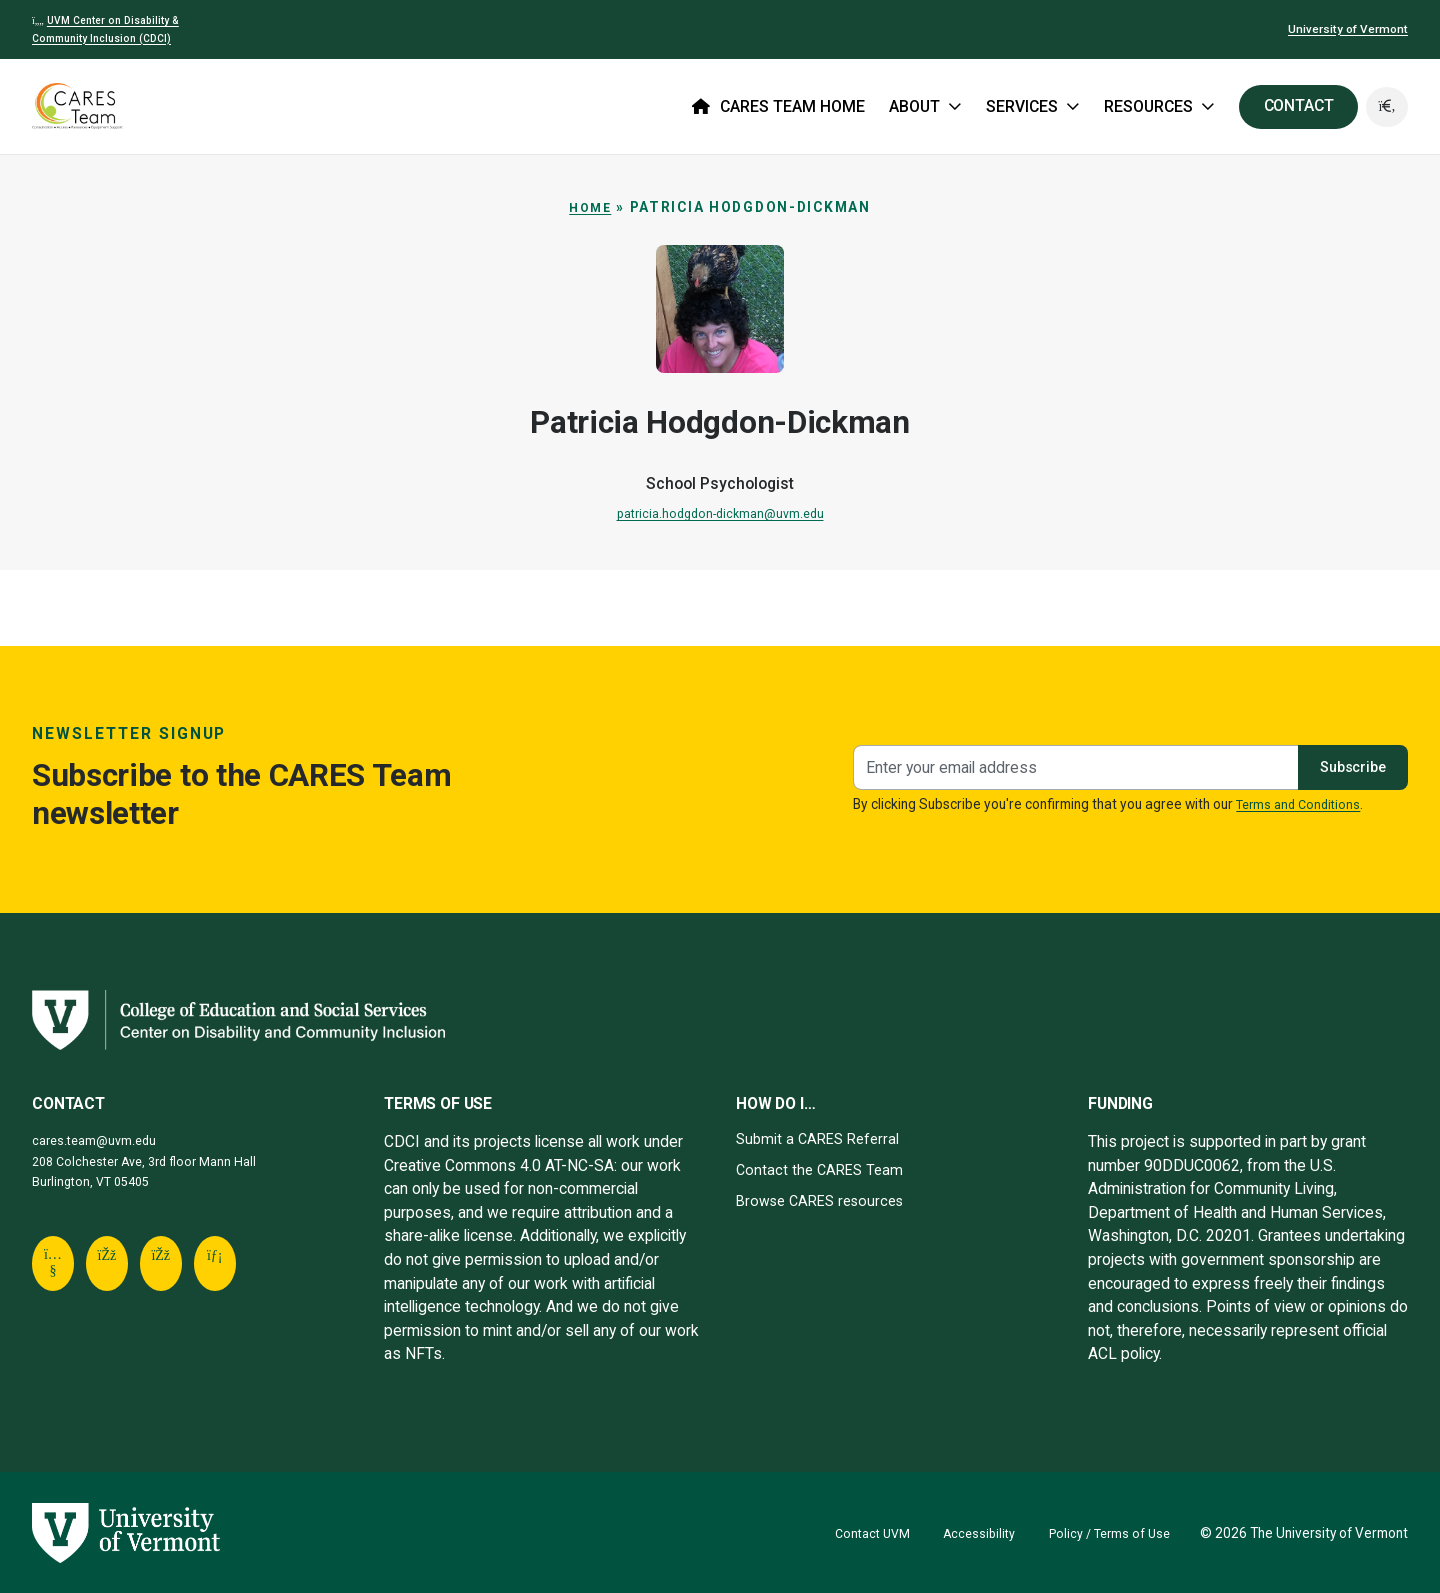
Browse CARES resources (827, 1200)
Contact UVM (857, 1533)
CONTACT (1296, 105)
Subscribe (1347, 766)
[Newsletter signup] (1070, 767)
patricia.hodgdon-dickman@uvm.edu (720, 513)
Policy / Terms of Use (1105, 1533)
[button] (1386, 106)
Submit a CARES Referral (822, 1138)
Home (590, 207)
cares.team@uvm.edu (98, 1140)
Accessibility (969, 1533)
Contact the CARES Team (823, 1169)
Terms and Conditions (1302, 804)
